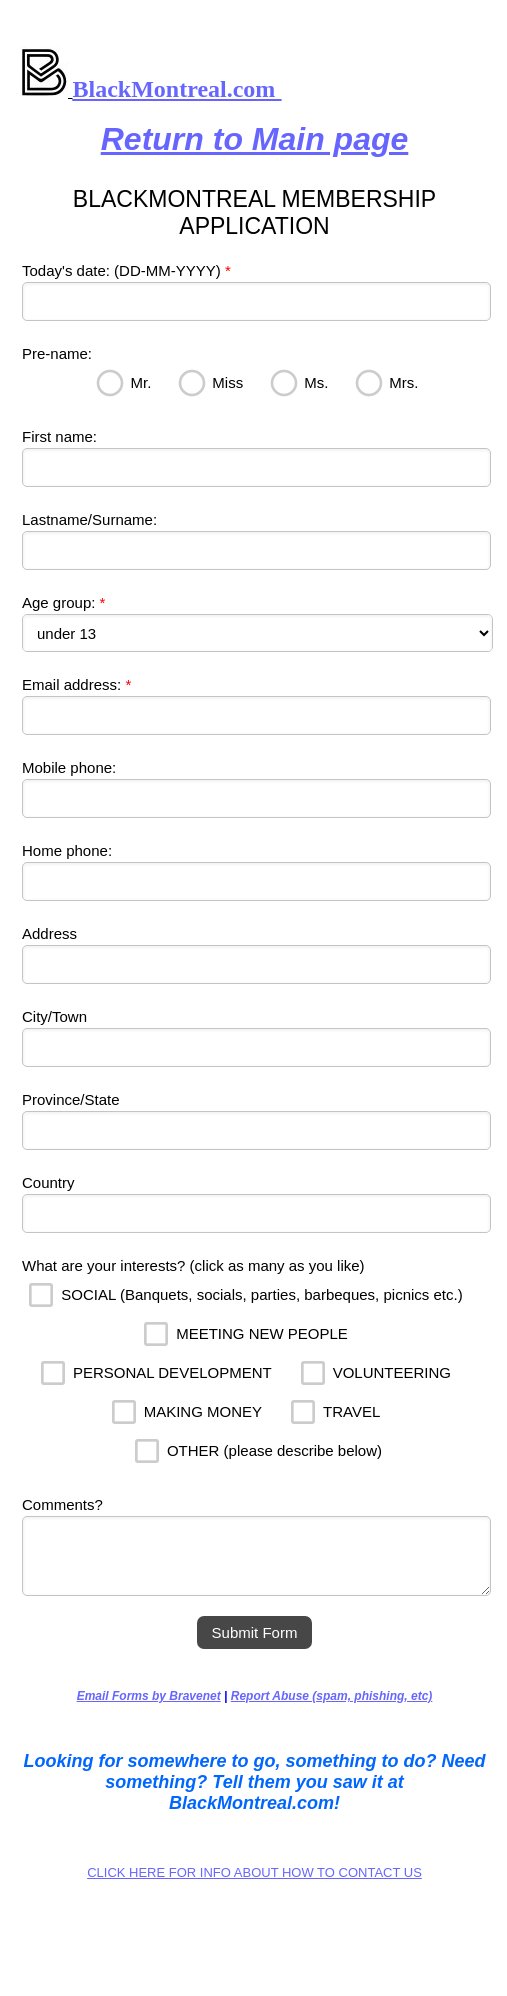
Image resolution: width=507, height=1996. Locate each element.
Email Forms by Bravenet (149, 1696)
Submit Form (255, 1632)
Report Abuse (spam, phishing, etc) (332, 1696)
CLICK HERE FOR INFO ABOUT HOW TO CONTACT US (254, 1872)
